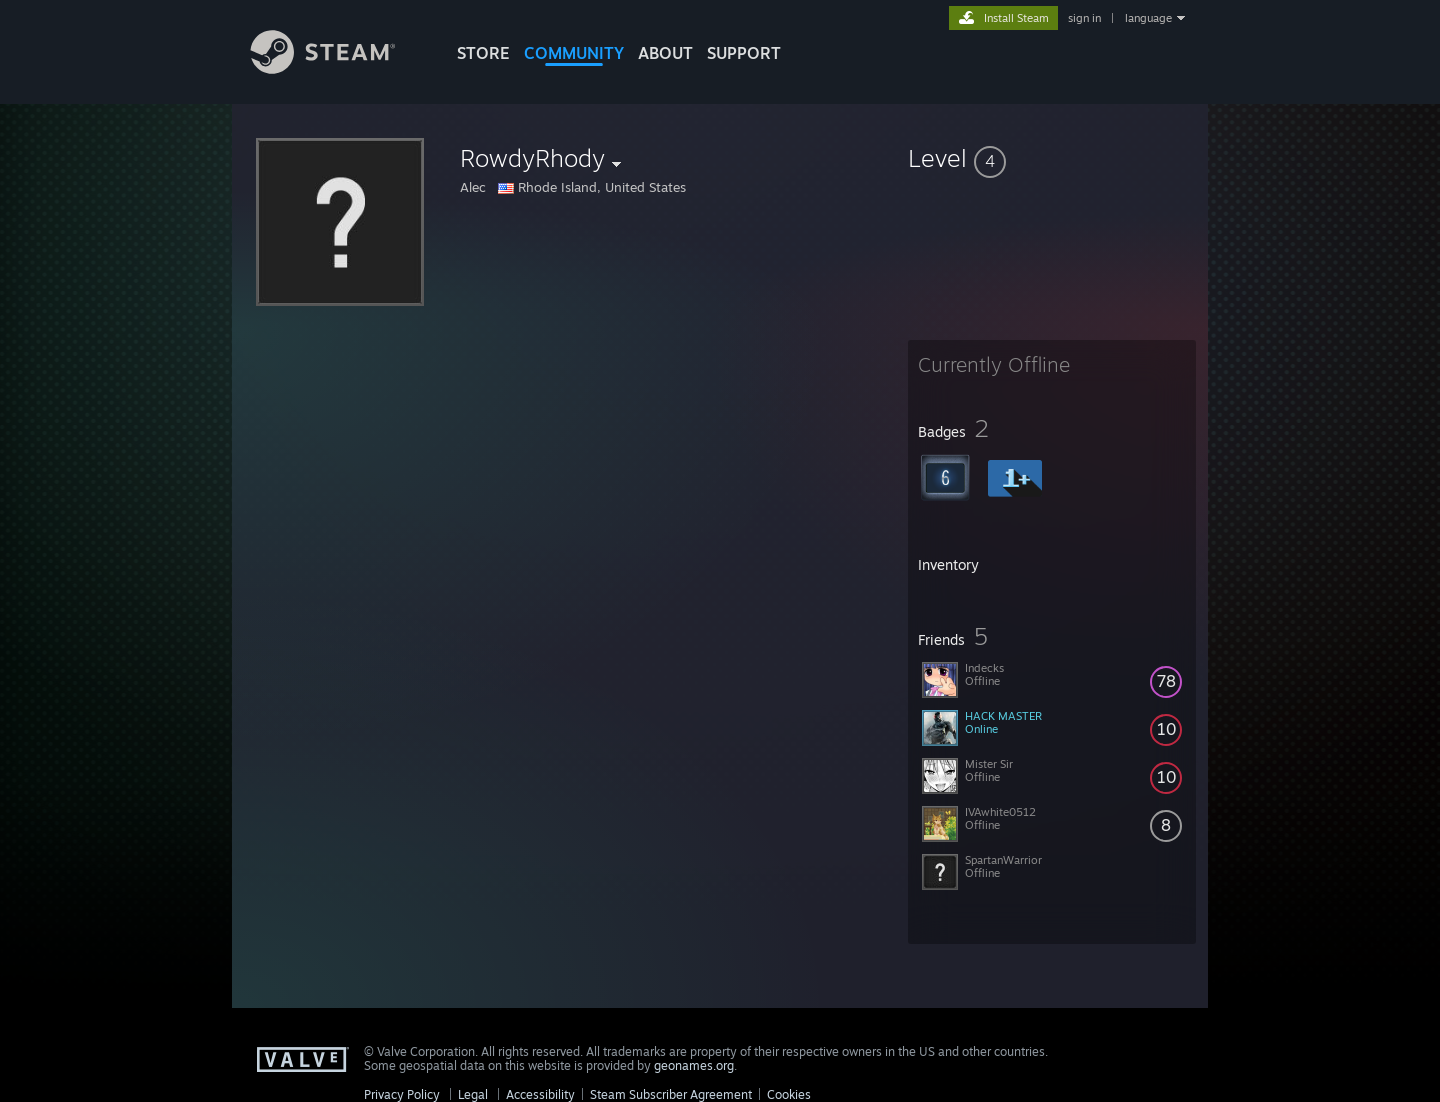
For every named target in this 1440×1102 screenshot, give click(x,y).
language (1148, 18)
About (665, 53)
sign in (1084, 18)
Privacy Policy (402, 1094)
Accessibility (540, 1094)
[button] (1052, 158)
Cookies (789, 1094)
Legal (473, 1094)
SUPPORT (744, 53)
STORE (483, 53)
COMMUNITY (574, 53)
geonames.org (694, 1065)
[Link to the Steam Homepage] (338, 68)
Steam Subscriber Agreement (671, 1094)
